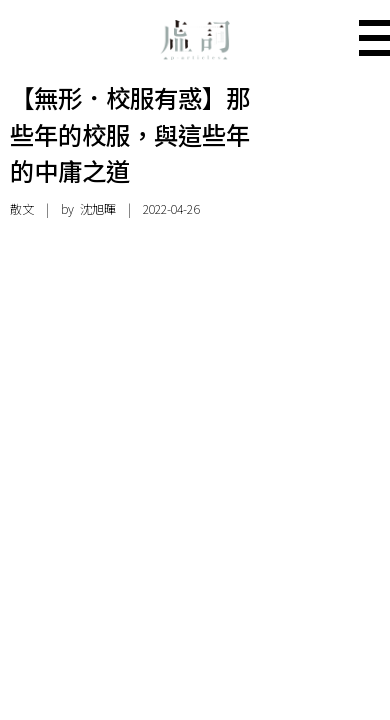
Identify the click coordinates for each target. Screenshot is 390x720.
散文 (22, 209)
